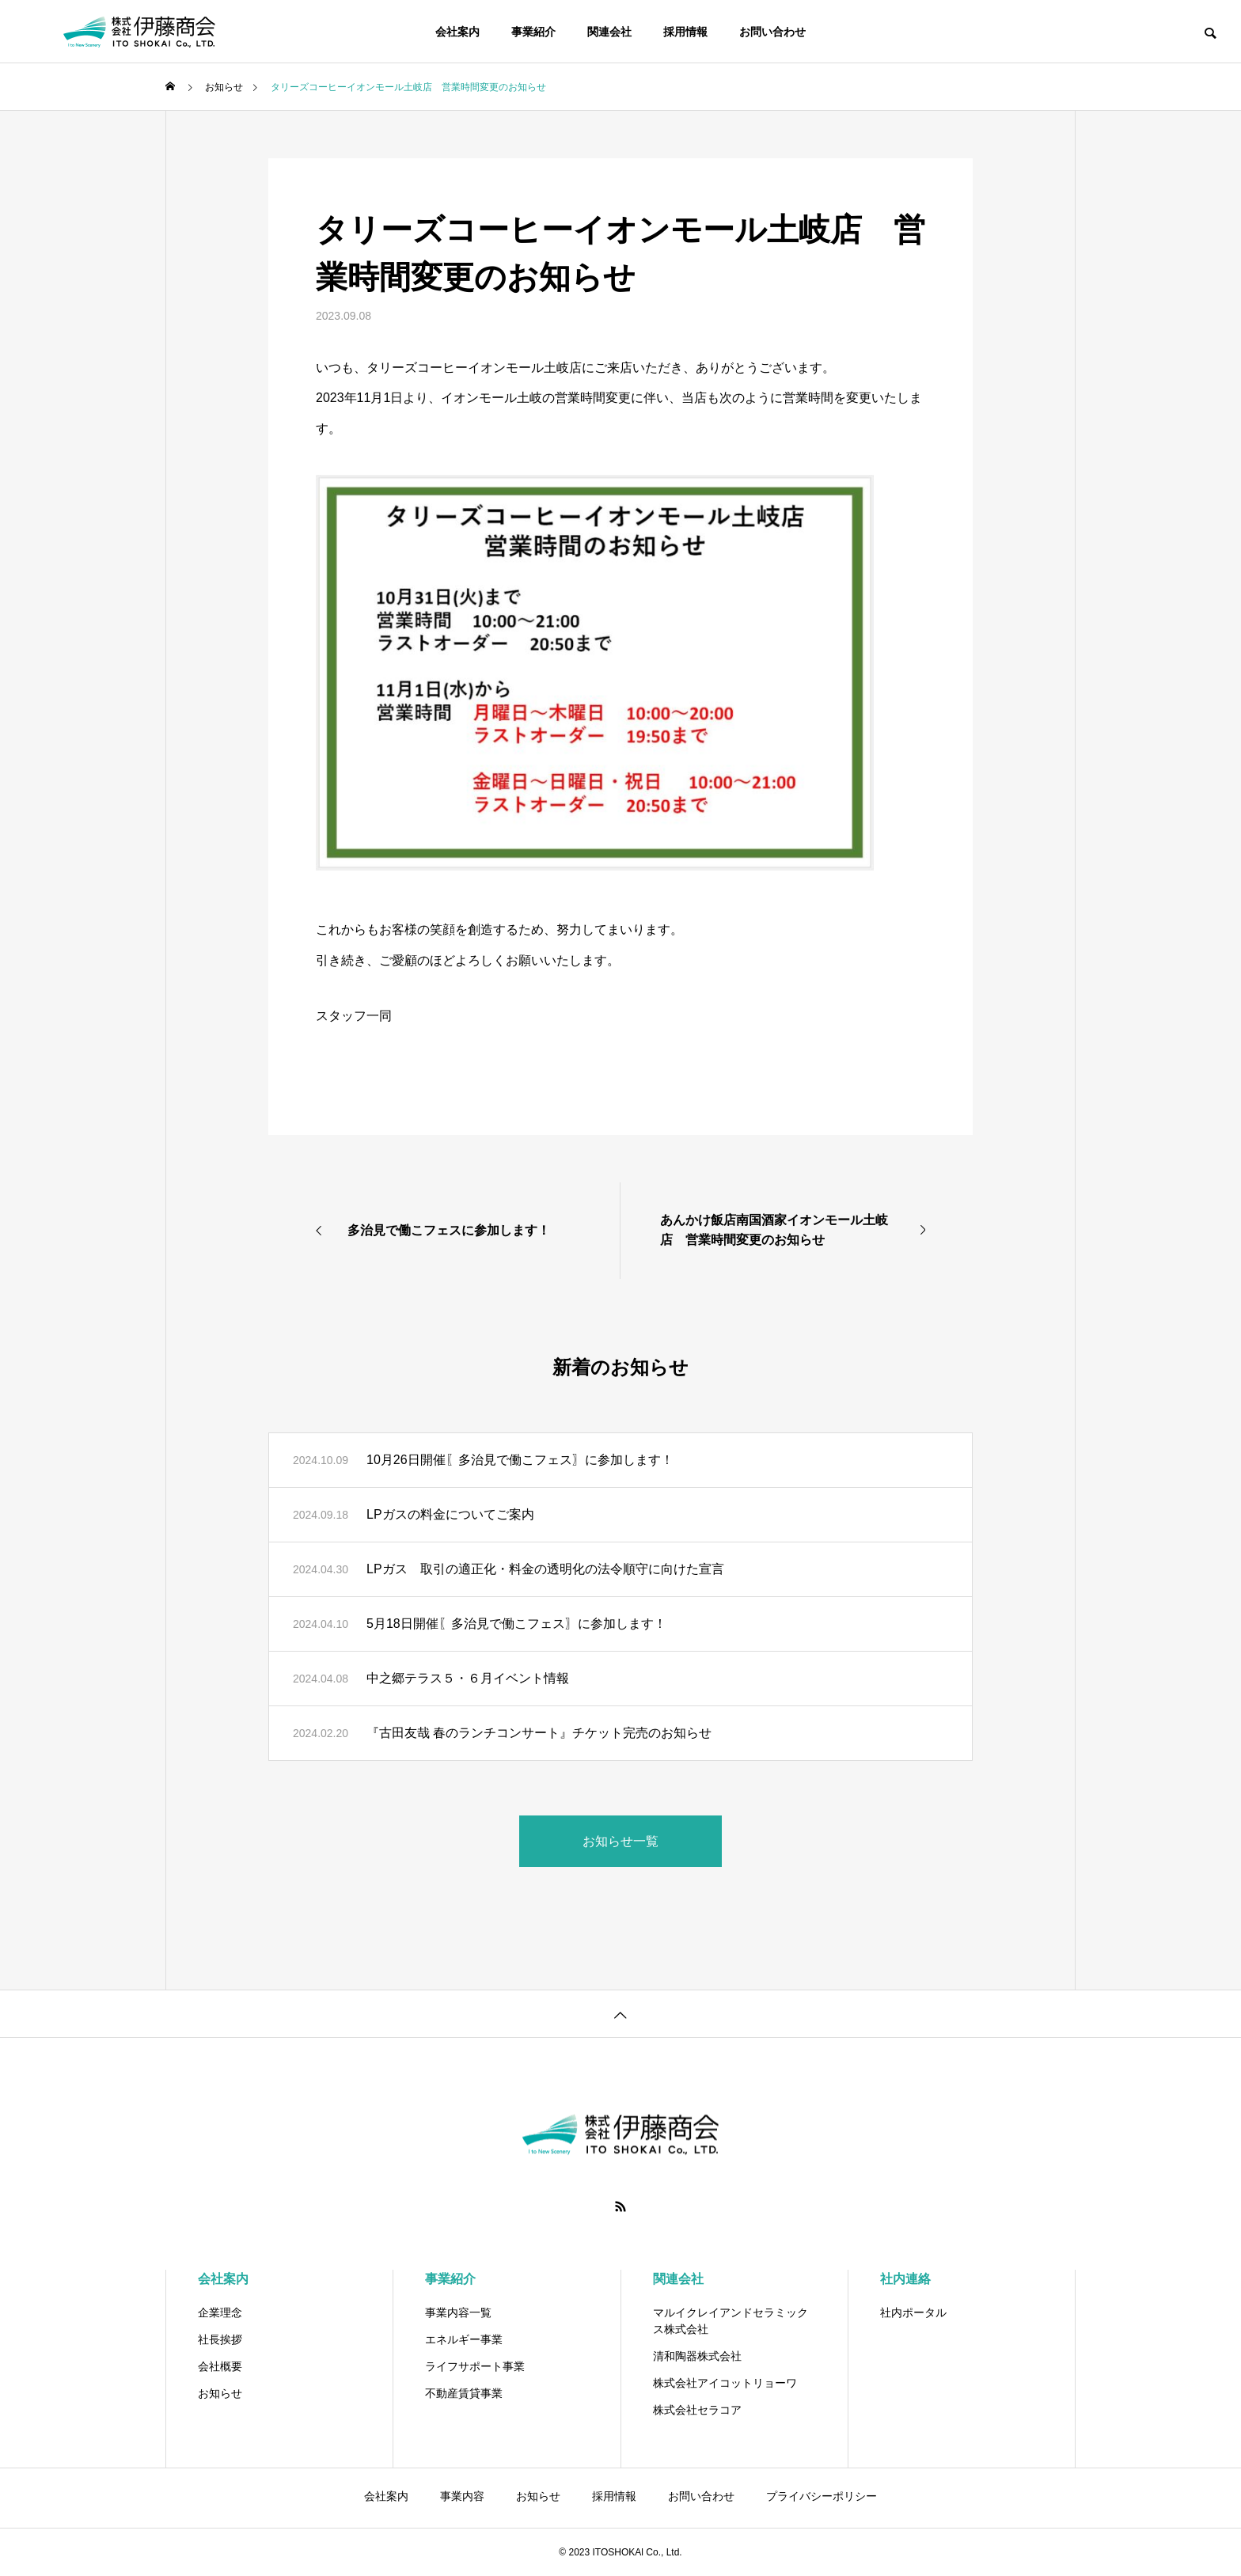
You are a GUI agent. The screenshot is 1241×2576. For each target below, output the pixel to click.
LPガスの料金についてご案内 (450, 1514)
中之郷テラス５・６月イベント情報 (467, 1678)
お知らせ (220, 2393)
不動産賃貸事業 (464, 2393)
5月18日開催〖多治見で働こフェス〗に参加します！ (516, 1623)
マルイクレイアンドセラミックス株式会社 (730, 2320)
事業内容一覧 (458, 2312)
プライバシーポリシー (821, 2496)
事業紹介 (533, 31)
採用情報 (685, 31)
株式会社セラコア (697, 2409)
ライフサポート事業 (475, 2366)
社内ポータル (913, 2312)
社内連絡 (905, 2279)
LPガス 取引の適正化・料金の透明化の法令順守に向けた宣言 (545, 1569)
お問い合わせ (772, 31)
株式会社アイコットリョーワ (725, 2383)
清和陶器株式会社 (697, 2356)
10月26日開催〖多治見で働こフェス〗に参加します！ (520, 1459)
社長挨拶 (220, 2339)
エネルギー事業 (464, 2339)
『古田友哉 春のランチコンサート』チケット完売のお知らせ (539, 1732)
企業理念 (220, 2312)
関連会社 (609, 31)
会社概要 (220, 2366)
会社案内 (457, 31)
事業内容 (462, 2496)
